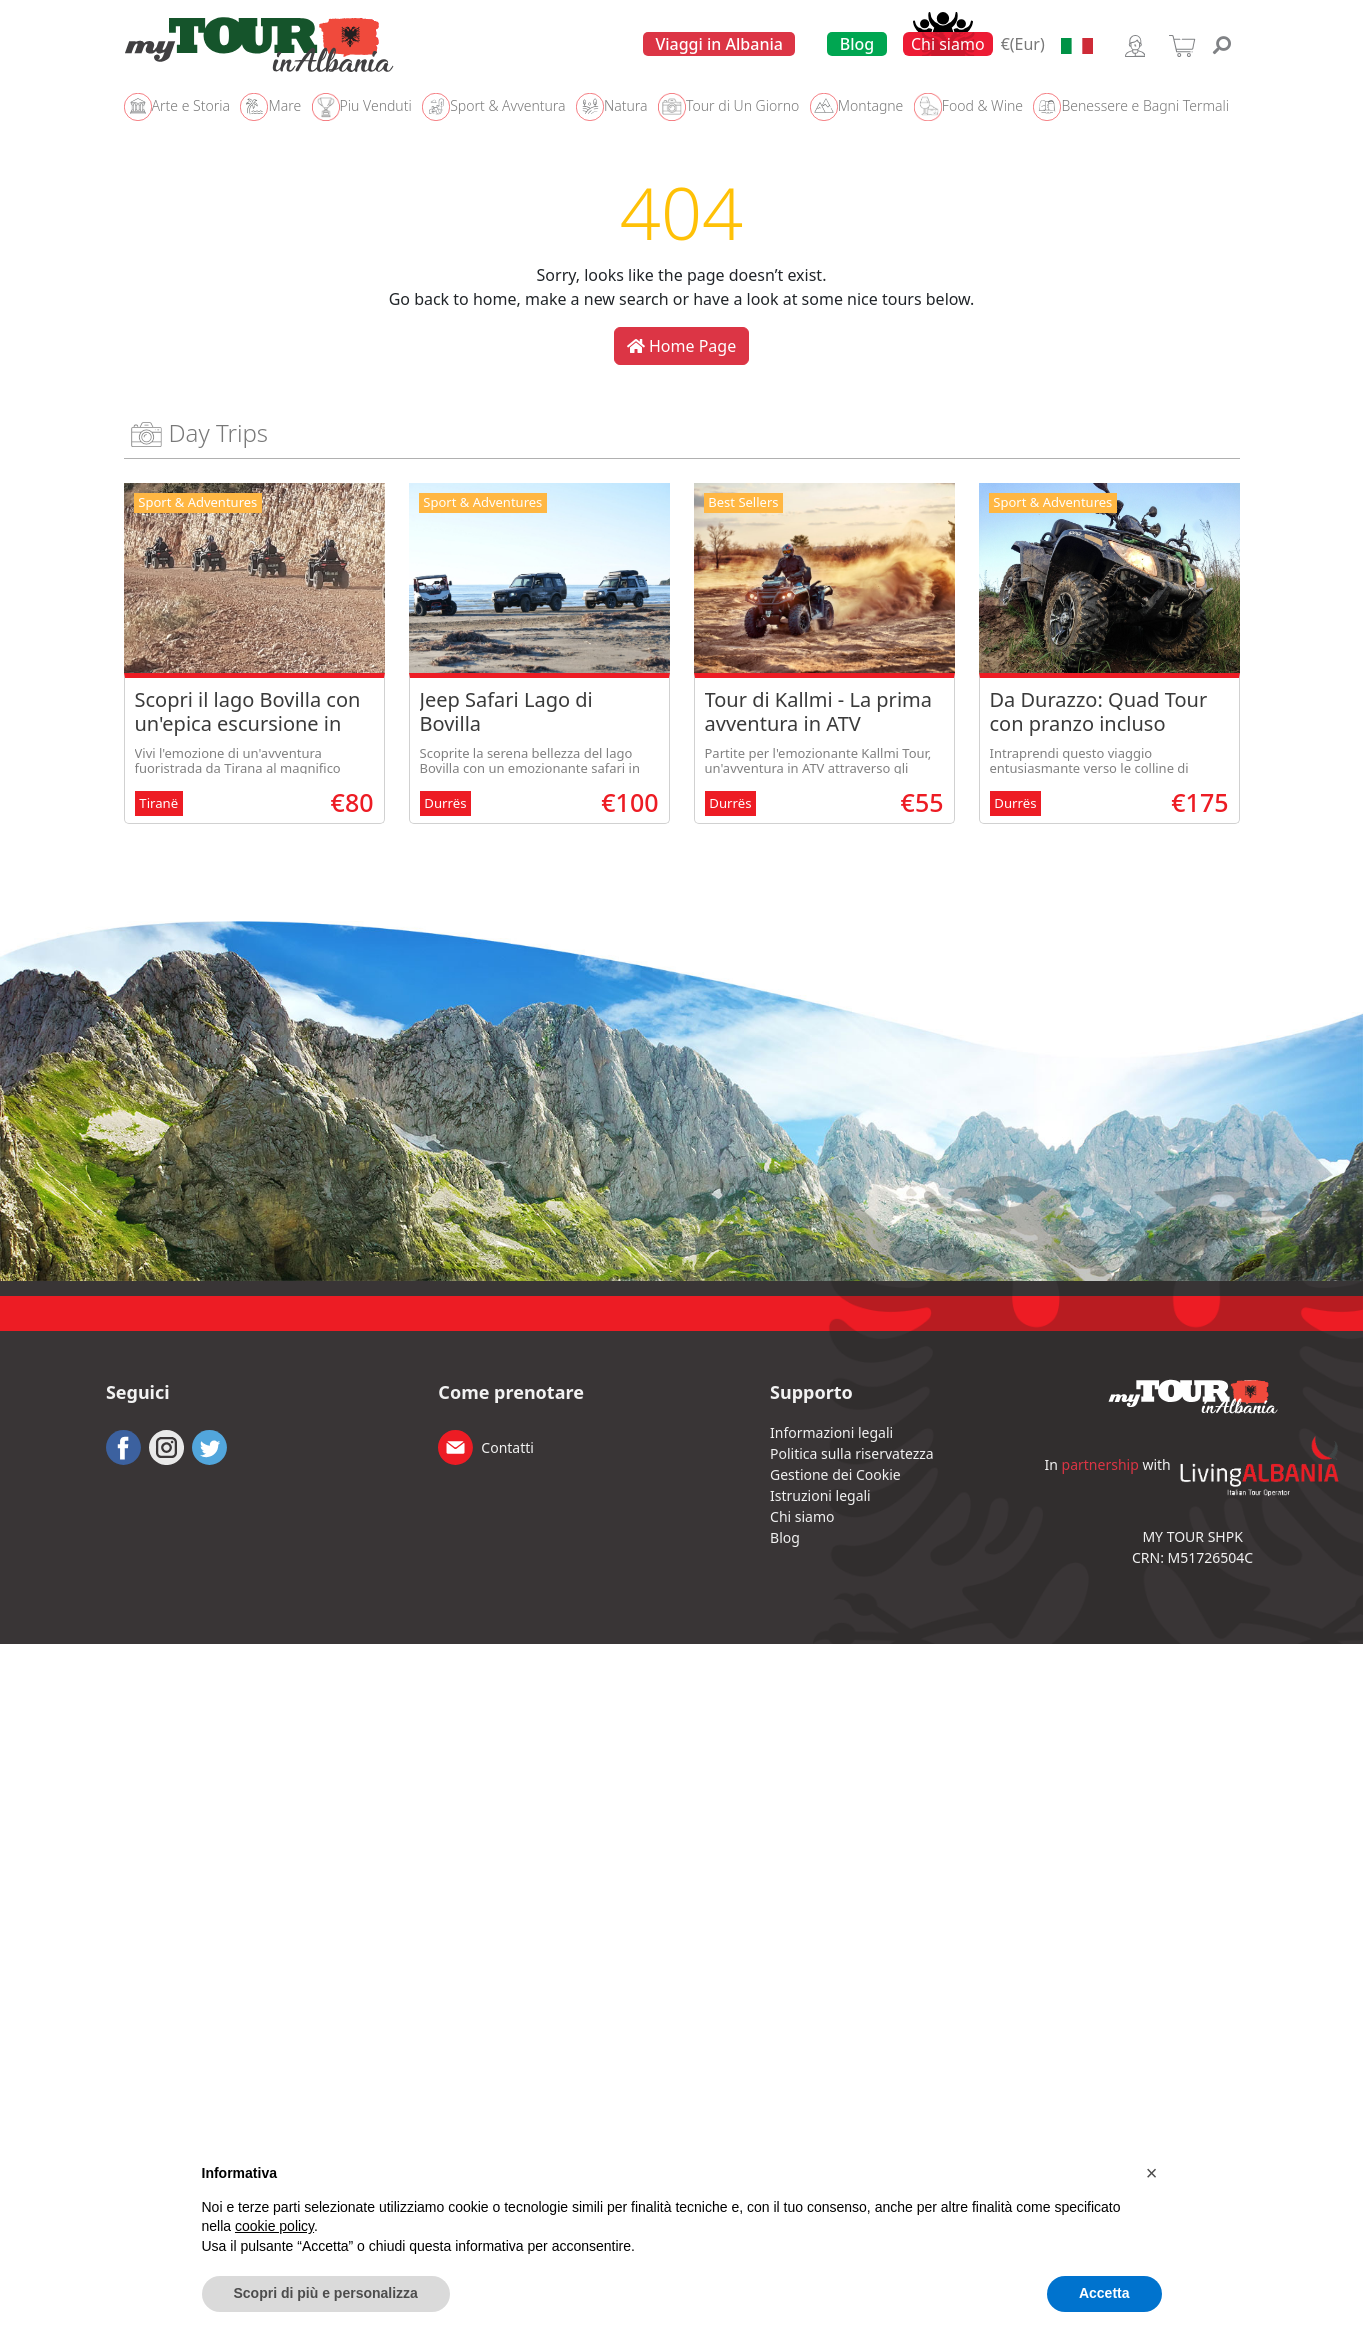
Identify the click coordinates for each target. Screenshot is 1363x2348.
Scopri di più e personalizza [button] (326, 2293)
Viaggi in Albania (719, 44)
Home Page (681, 346)
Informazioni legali (831, 1432)
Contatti (507, 1447)
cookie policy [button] (274, 2226)
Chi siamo (948, 44)
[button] (1152, 2173)
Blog (857, 44)
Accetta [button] (1104, 2293)
